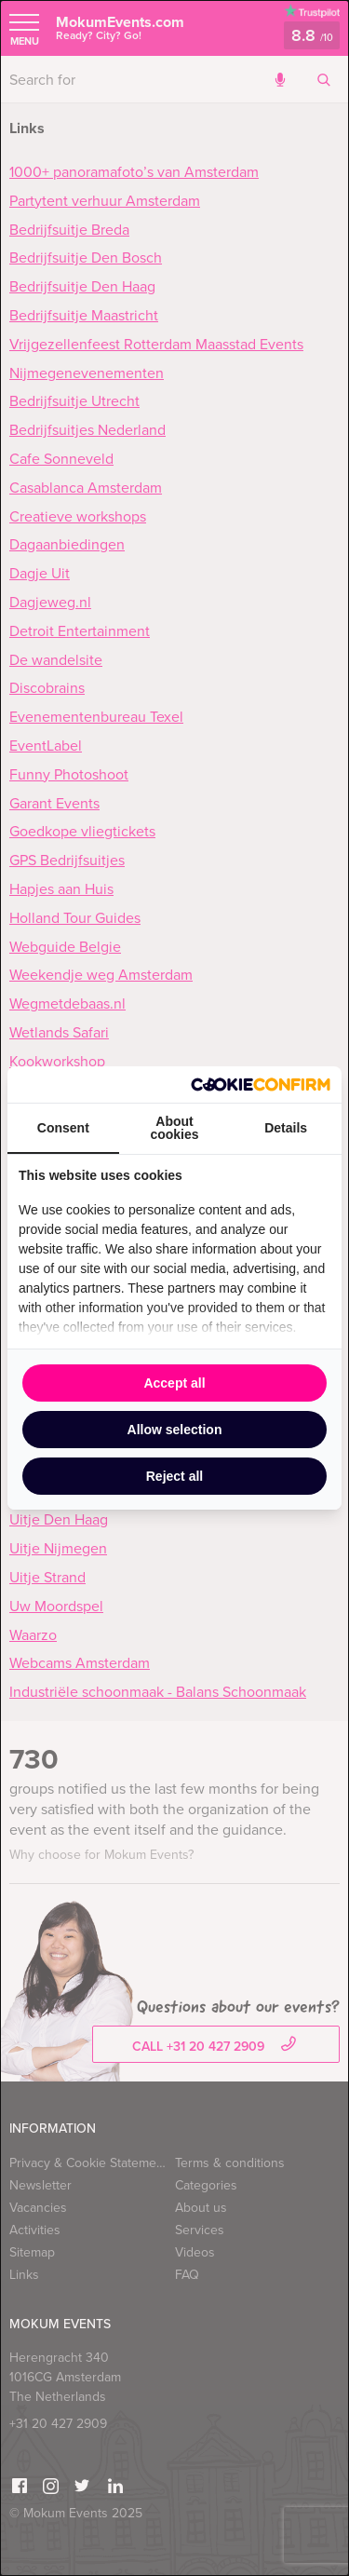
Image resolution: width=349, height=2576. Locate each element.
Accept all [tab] (174, 1383)
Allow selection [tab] (175, 1429)
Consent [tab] (63, 1127)
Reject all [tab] (174, 1476)
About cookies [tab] (174, 1128)
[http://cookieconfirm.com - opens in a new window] (260, 1084)
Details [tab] (285, 1127)
